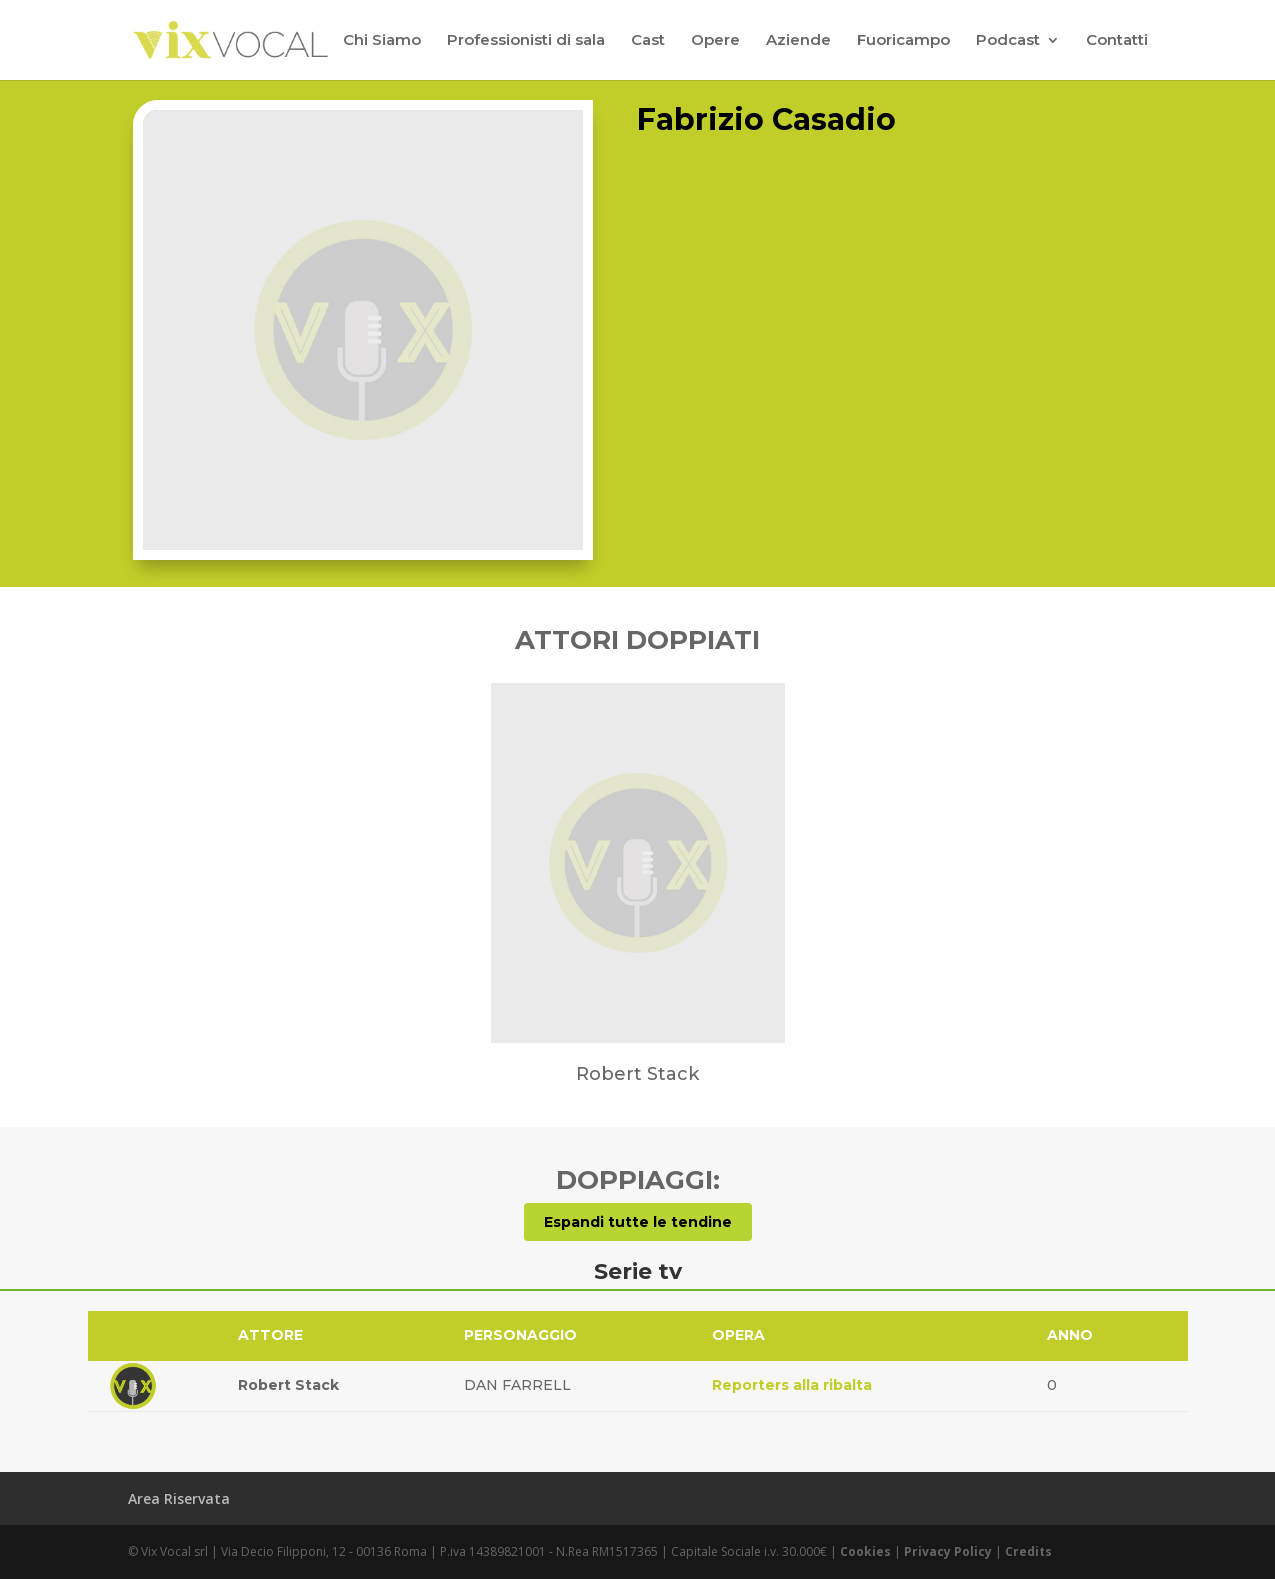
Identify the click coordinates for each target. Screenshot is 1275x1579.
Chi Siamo (382, 41)
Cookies (865, 1551)
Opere (715, 41)
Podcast (1008, 41)
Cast (648, 41)
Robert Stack (288, 1385)
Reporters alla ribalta (792, 1385)
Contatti (1117, 41)
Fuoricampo (903, 41)
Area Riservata (179, 1498)
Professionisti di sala (526, 41)
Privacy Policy (948, 1551)
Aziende (798, 41)
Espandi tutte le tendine (638, 1222)
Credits (1028, 1551)
